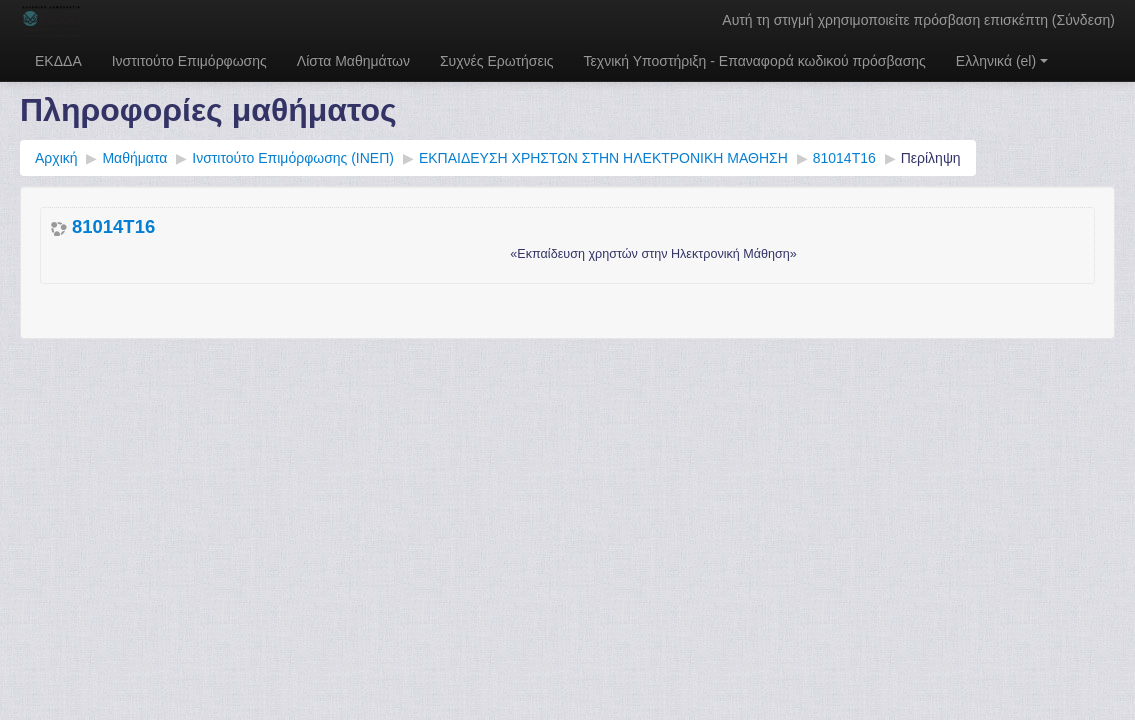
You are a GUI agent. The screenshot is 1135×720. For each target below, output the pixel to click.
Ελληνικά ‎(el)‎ (1002, 61)
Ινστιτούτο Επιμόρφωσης (189, 61)
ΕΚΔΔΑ (58, 61)
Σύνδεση (1084, 20)
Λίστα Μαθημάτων (353, 61)
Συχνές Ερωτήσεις (497, 61)
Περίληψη (931, 158)
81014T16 (113, 227)
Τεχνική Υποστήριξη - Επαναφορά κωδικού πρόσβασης (755, 61)
